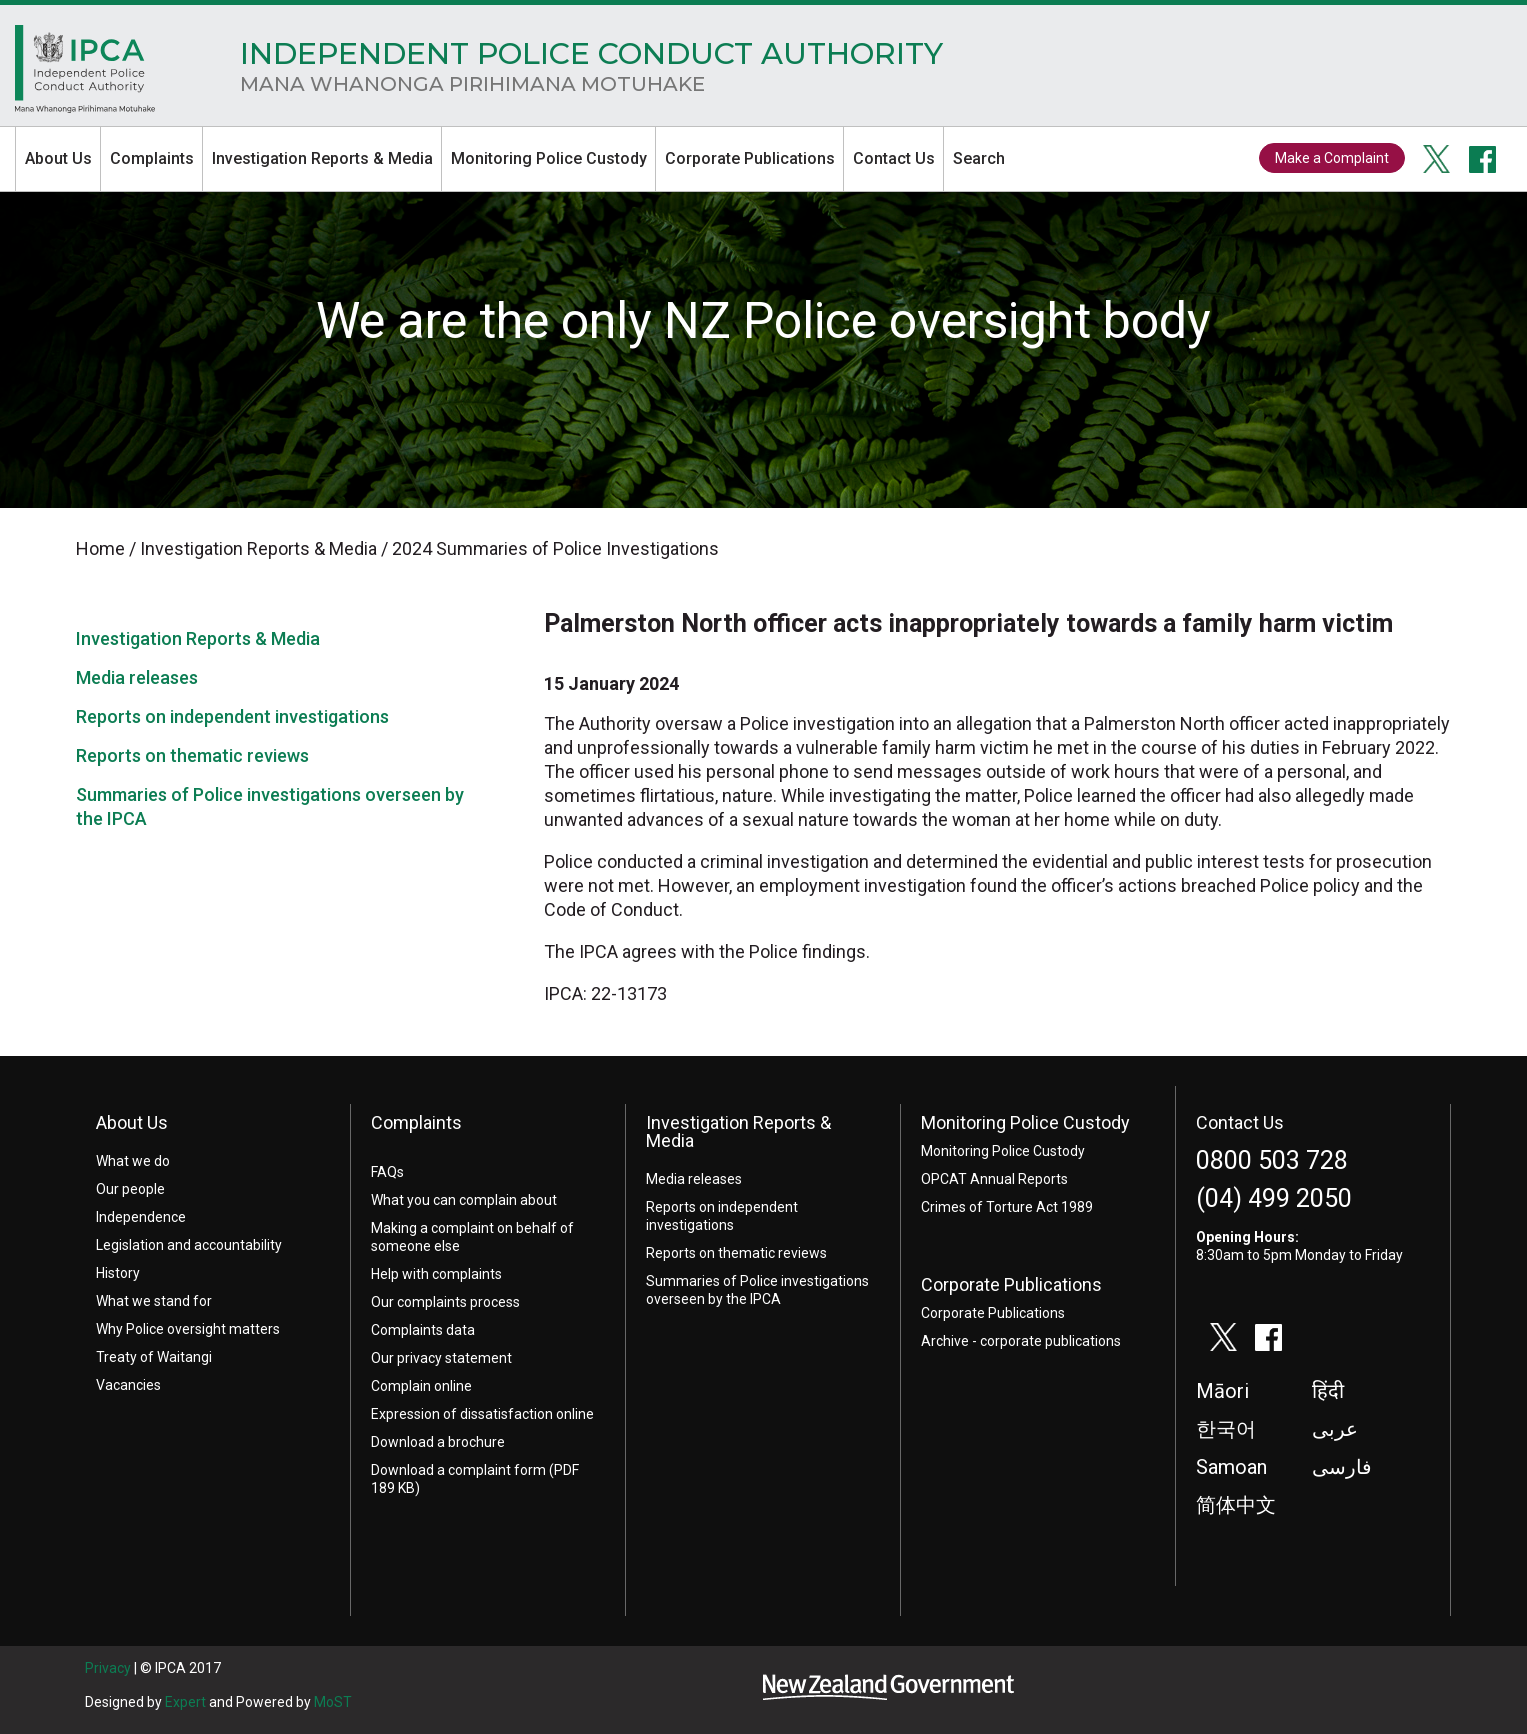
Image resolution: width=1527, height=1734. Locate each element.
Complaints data (423, 1330)
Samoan (1231, 1467)
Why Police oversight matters (188, 1329)
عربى (1335, 1429)
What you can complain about (464, 1200)
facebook (1483, 159)
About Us (58, 158)
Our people (130, 1189)
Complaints (152, 158)
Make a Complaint (1332, 158)
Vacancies (128, 1385)
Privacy (108, 1668)
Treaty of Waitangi (154, 1357)
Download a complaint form (458, 1470)
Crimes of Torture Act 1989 (1007, 1207)
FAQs (387, 1172)
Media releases (137, 677)
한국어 (1226, 1429)
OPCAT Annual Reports (994, 1179)
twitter (1437, 159)
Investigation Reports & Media (322, 158)
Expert (185, 1702)
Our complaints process (445, 1302)
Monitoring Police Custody (549, 158)
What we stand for (154, 1301)
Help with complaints (436, 1274)
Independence (141, 1217)
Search (979, 158)
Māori (1222, 1391)
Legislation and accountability (189, 1245)
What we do (133, 1161)
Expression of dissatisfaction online (482, 1414)
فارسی (1342, 1467)
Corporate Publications (750, 158)
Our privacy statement (441, 1358)
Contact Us (894, 158)
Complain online (421, 1386)
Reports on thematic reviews (192, 755)
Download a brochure (438, 1442)
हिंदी (1328, 1391)
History (118, 1273)
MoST (333, 1702)
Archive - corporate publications (1021, 1341)
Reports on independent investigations (232, 716)
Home (85, 74)
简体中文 (1236, 1505)
